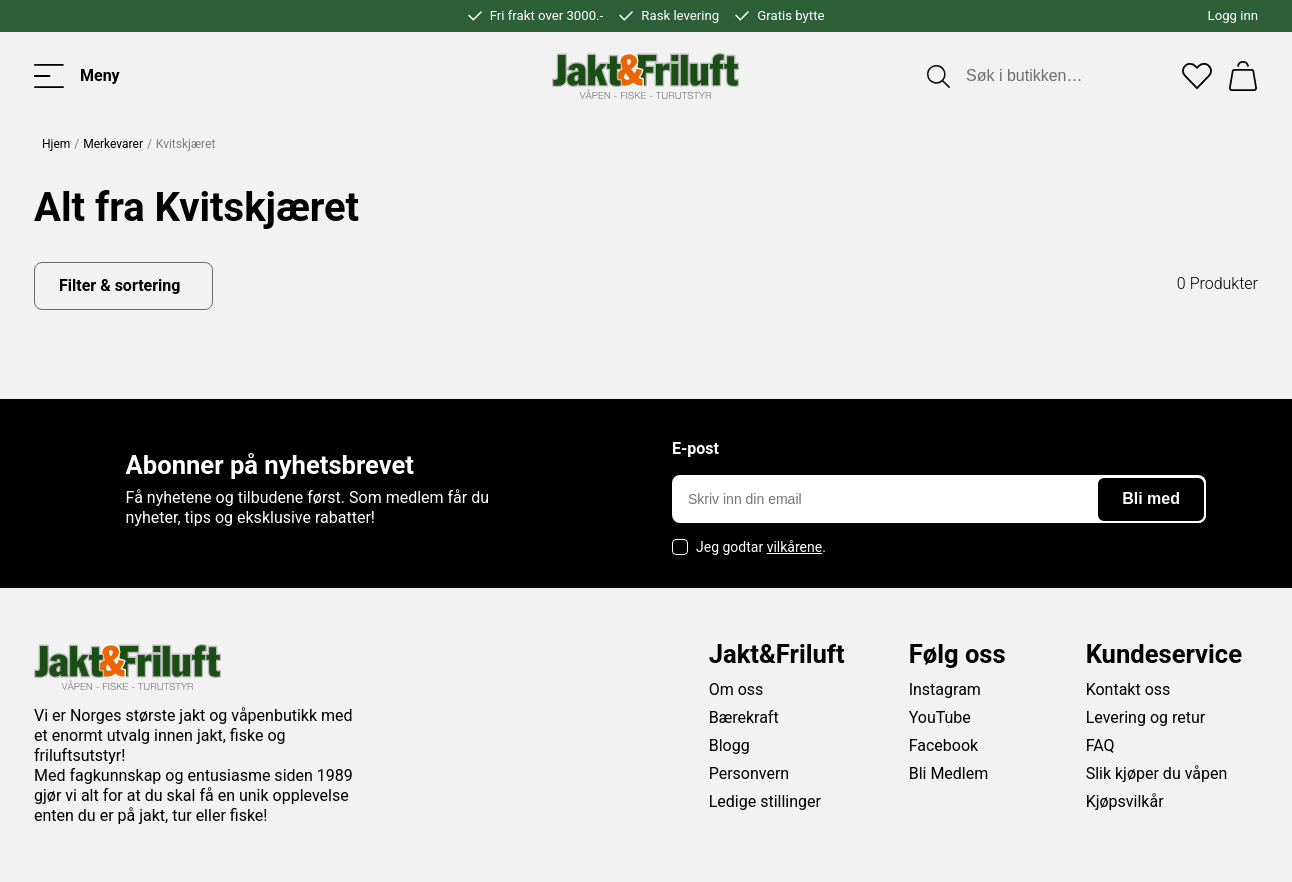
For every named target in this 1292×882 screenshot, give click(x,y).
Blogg (729, 745)
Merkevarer (113, 144)
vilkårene (795, 547)
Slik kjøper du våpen (1157, 773)
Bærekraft (744, 717)
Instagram (945, 689)
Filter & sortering (119, 285)
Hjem (56, 144)
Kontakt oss (1128, 689)
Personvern (749, 773)
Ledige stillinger (765, 801)
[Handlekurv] (1243, 76)
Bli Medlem (949, 773)
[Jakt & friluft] (645, 76)
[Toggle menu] (77, 76)
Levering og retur (1146, 717)
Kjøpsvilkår (1125, 801)
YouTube (940, 717)
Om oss (736, 689)
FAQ (1100, 745)
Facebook (943, 745)
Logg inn (1233, 15)
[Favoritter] (1197, 76)
